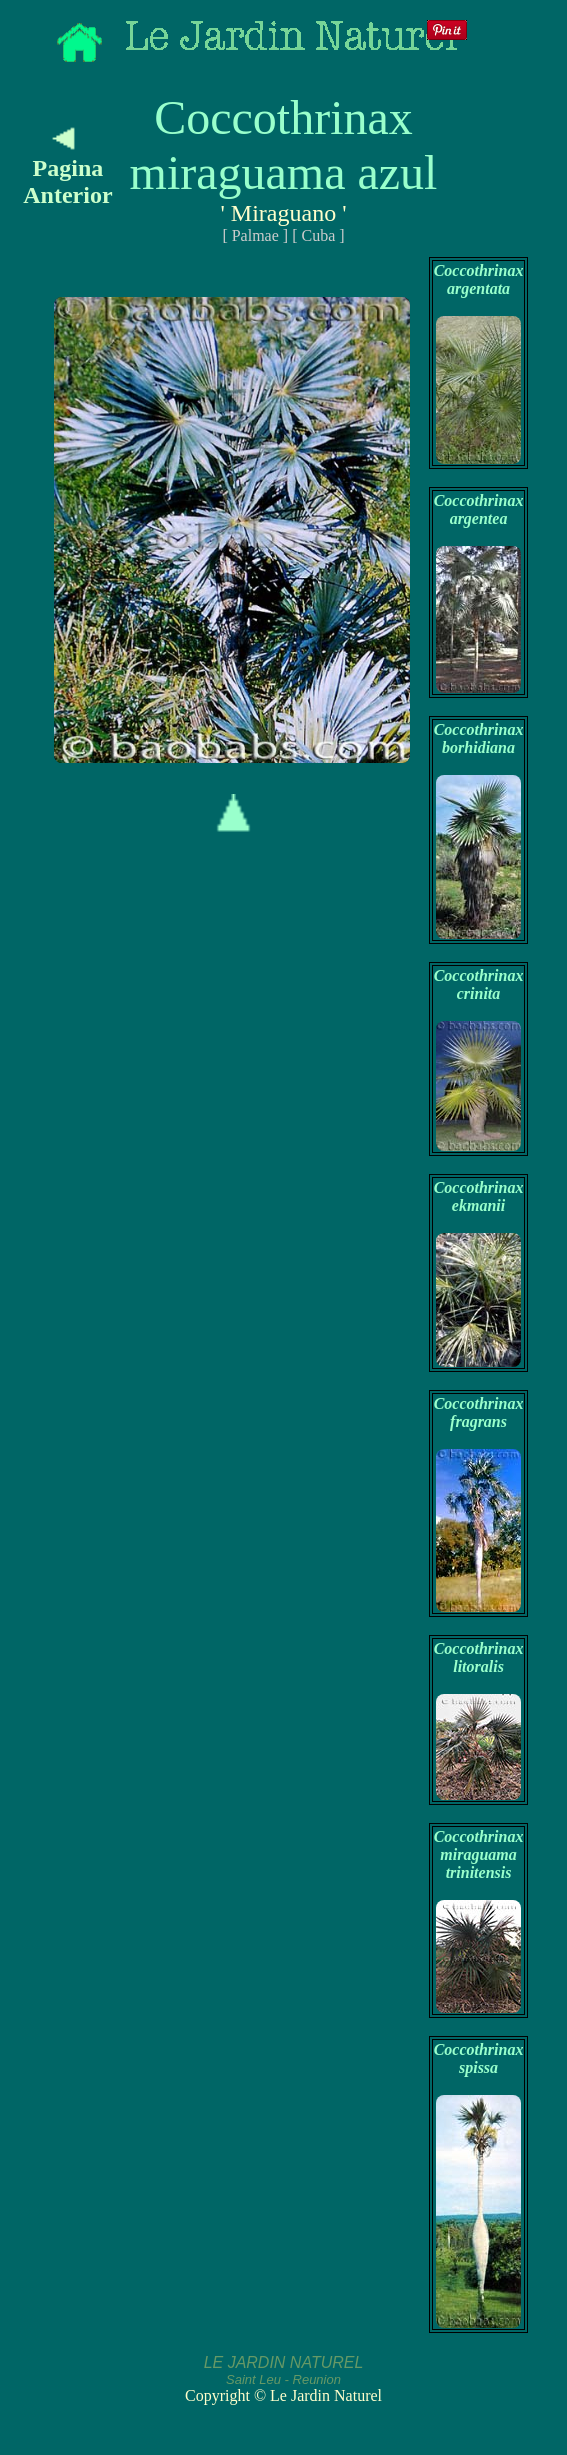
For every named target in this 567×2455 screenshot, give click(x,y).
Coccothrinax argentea (479, 509)
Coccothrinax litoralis (479, 1657)
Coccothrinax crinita (479, 984)
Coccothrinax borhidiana (479, 738)
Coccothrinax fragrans (479, 1412)
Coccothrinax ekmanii (479, 1196)
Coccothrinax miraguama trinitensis (479, 1854)
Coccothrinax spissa (479, 2058)
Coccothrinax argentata (479, 279)
